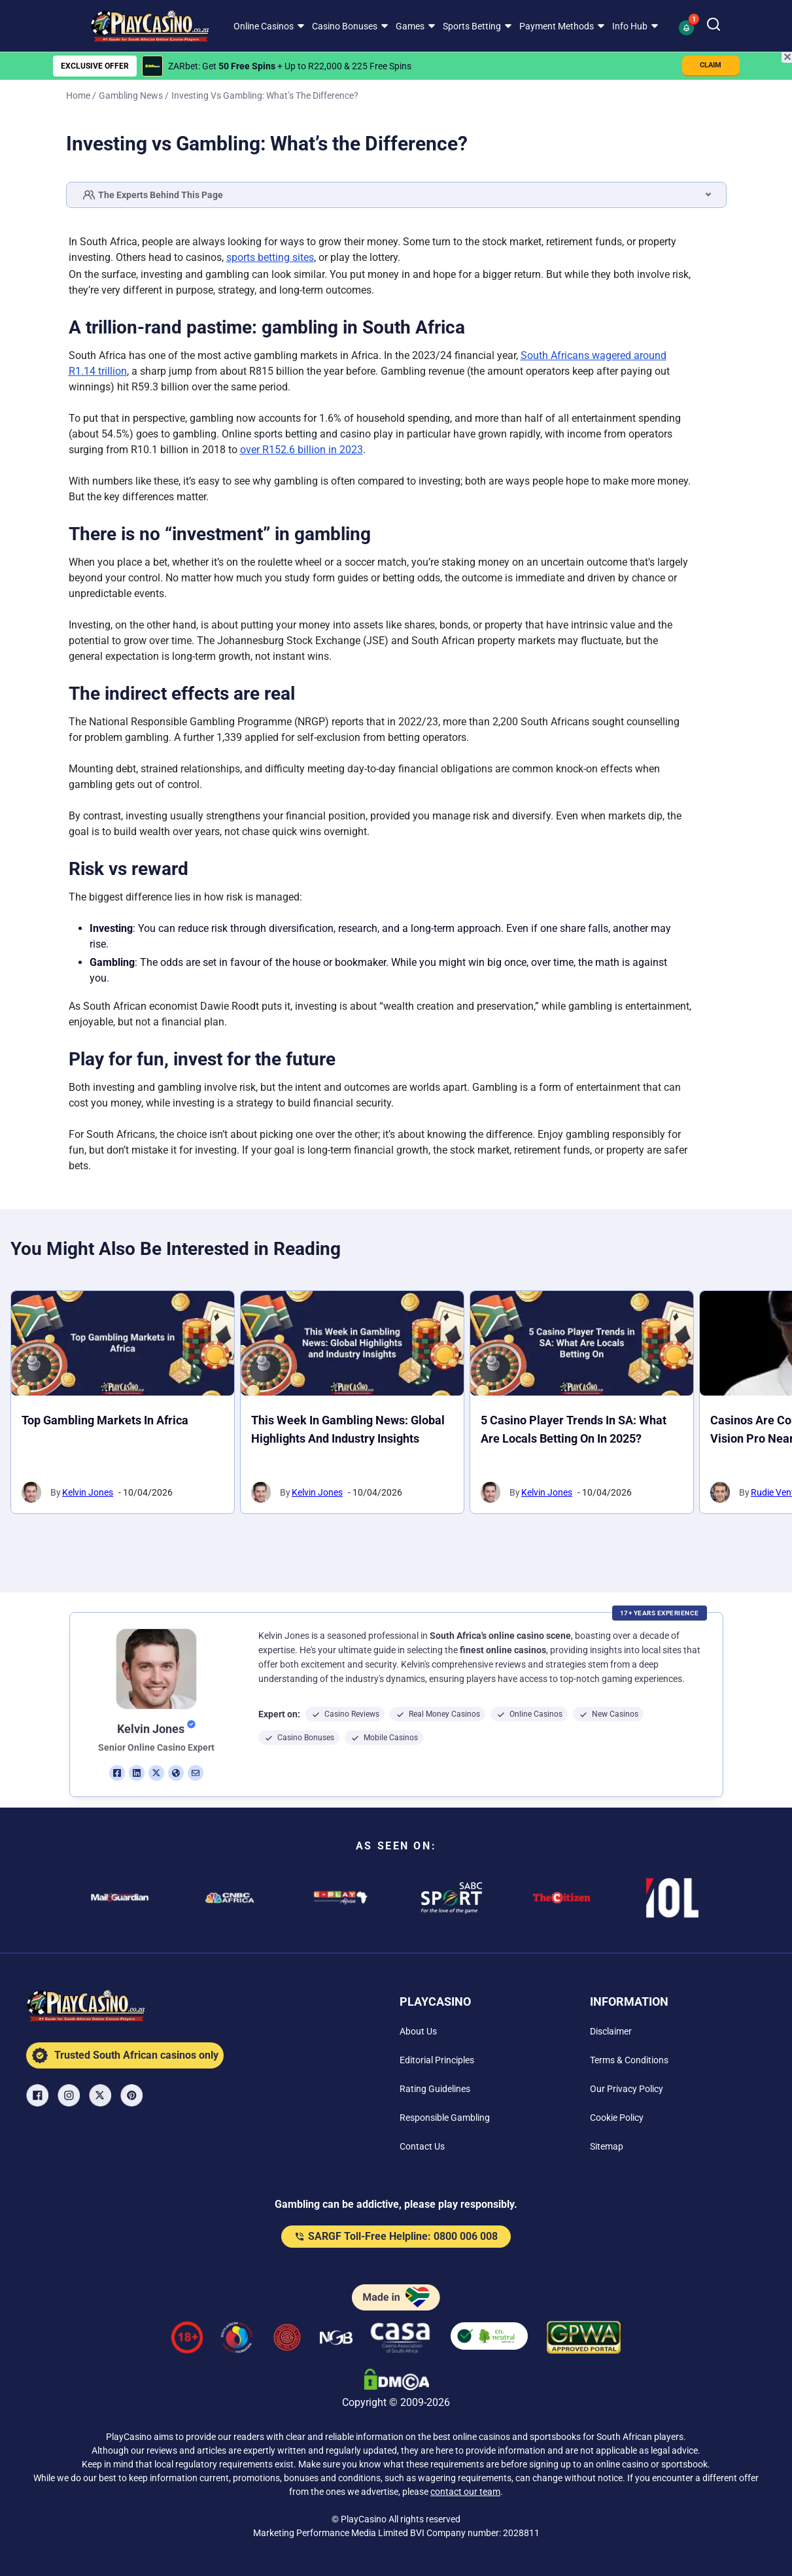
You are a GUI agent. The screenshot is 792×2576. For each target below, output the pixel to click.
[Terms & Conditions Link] (629, 2060)
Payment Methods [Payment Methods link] (556, 26)
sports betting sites (270, 257)
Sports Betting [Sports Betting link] (472, 26)
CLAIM (710, 65)
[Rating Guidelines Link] (435, 2089)
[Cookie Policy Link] (617, 2117)
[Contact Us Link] (422, 2146)
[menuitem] (267, 26)
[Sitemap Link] (606, 2146)
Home (78, 95)
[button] (688, 26)
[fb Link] (117, 1773)
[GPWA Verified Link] (584, 2339)
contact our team (465, 2491)
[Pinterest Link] (132, 2095)
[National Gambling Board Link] (336, 2339)
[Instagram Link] (70, 2095)
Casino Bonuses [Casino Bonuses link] (344, 26)
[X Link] (101, 2095)
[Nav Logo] (140, 26)
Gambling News (131, 95)
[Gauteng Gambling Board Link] (287, 2339)
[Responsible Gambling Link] (445, 2117)
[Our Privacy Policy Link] (626, 2089)
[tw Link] (156, 1773)
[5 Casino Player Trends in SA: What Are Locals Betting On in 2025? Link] (581, 1343)
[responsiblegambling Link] (236, 2339)
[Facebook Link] (38, 2095)
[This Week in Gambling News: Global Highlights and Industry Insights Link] (352, 1343)
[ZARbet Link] (152, 66)
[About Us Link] (418, 2031)
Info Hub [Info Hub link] (629, 26)
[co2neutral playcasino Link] (489, 2339)
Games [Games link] (410, 26)
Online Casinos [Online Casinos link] (263, 26)
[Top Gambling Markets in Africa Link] (122, 1343)
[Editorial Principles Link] (437, 2060)
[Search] (713, 25)
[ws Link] (176, 1773)
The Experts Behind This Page (152, 194)
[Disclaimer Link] (611, 2031)
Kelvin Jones (87, 1492)
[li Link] (137, 1773)
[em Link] (195, 1773)
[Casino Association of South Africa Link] (400, 2339)
